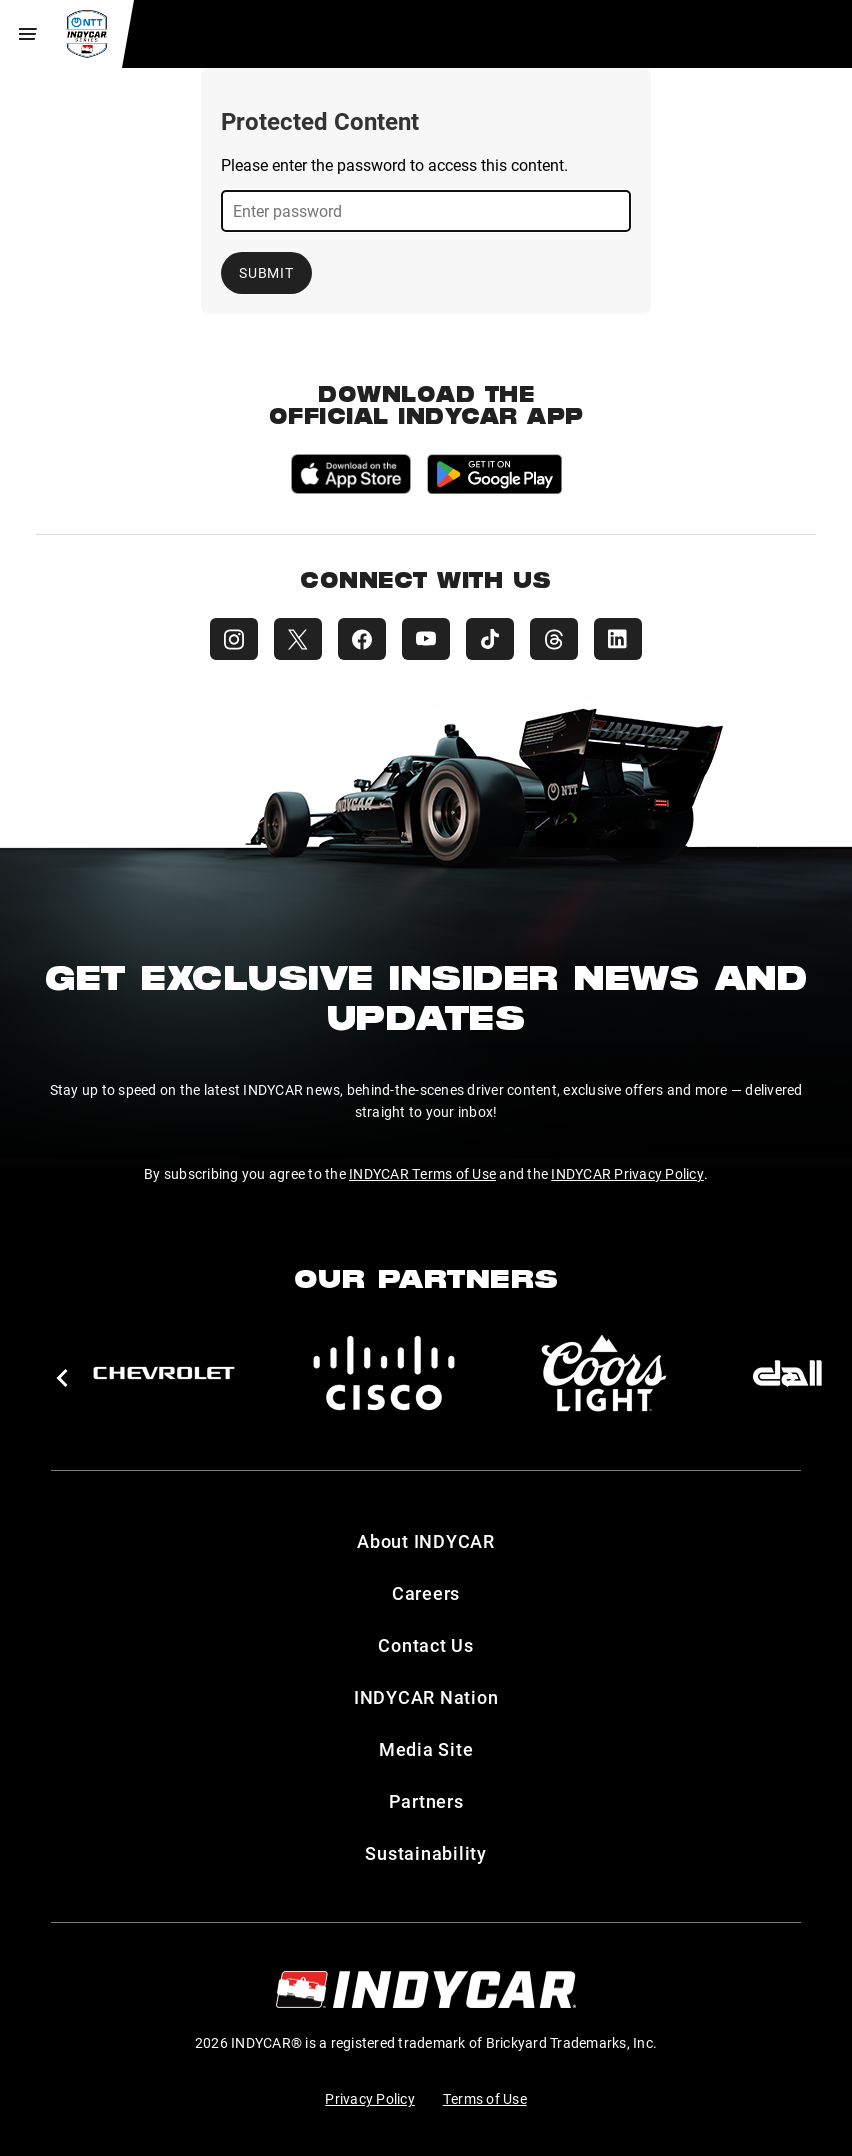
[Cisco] (384, 1373)
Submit (266, 272)
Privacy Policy (370, 2098)
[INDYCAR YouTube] (426, 639)
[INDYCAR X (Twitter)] (298, 639)
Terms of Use (485, 2098)
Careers (426, 1593)
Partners (426, 1801)
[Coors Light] (604, 1373)
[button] (61, 1378)
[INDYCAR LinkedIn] (618, 639)
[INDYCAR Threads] (554, 639)
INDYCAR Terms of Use (422, 1173)
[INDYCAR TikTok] (490, 639)
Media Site (426, 1749)
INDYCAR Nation (426, 1697)
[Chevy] (164, 1373)
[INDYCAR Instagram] (234, 639)
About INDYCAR (426, 1541)
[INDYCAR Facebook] (362, 639)
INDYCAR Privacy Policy (627, 1173)
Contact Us (426, 1645)
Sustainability (426, 1853)
